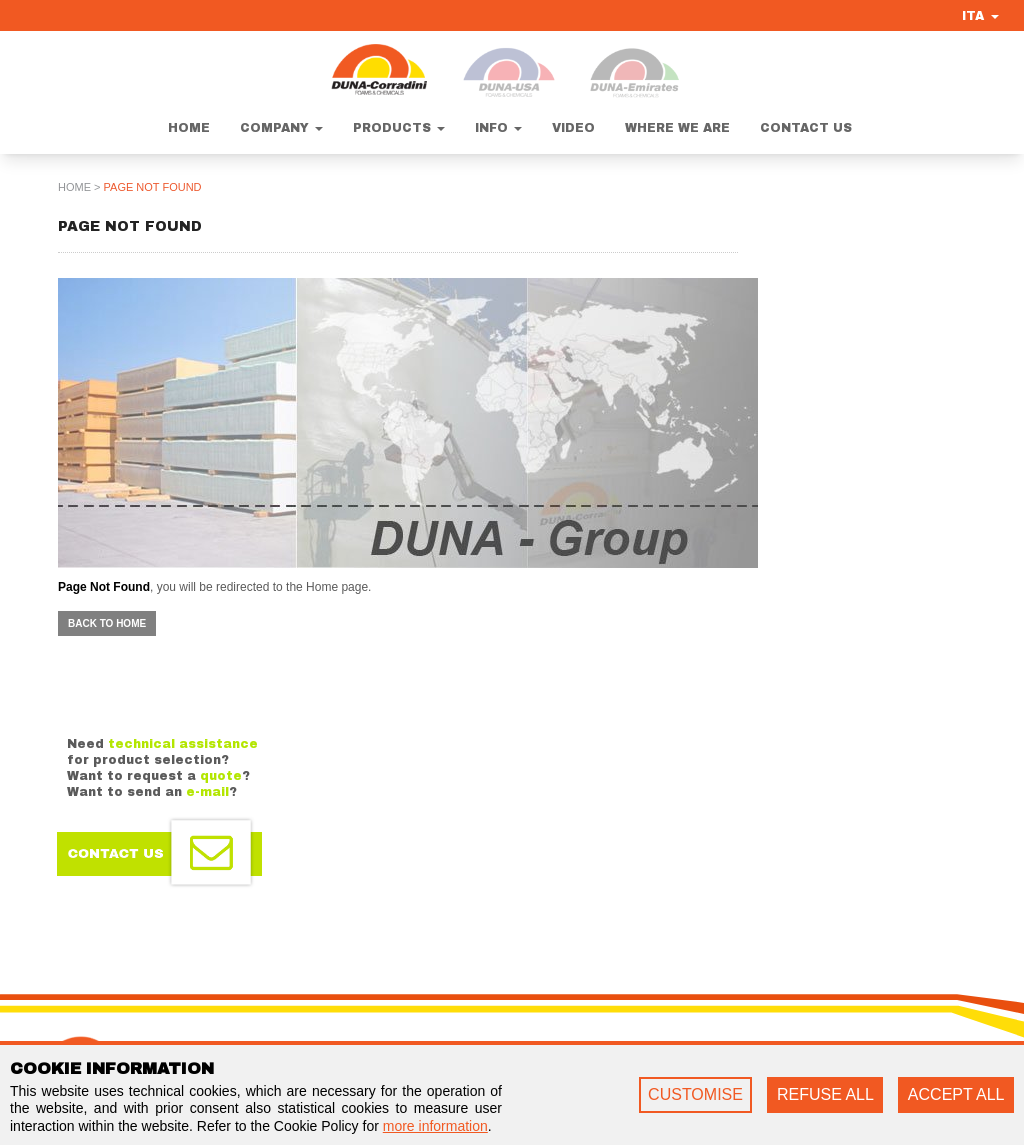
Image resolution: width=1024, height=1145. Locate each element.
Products (399, 128)
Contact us (806, 128)
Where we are (677, 128)
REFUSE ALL (825, 1094)
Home (189, 128)
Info (498, 128)
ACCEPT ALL (956, 1094)
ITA (980, 16)
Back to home (107, 623)
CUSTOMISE (695, 1094)
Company (281, 128)
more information (435, 1126)
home (74, 187)
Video (573, 128)
